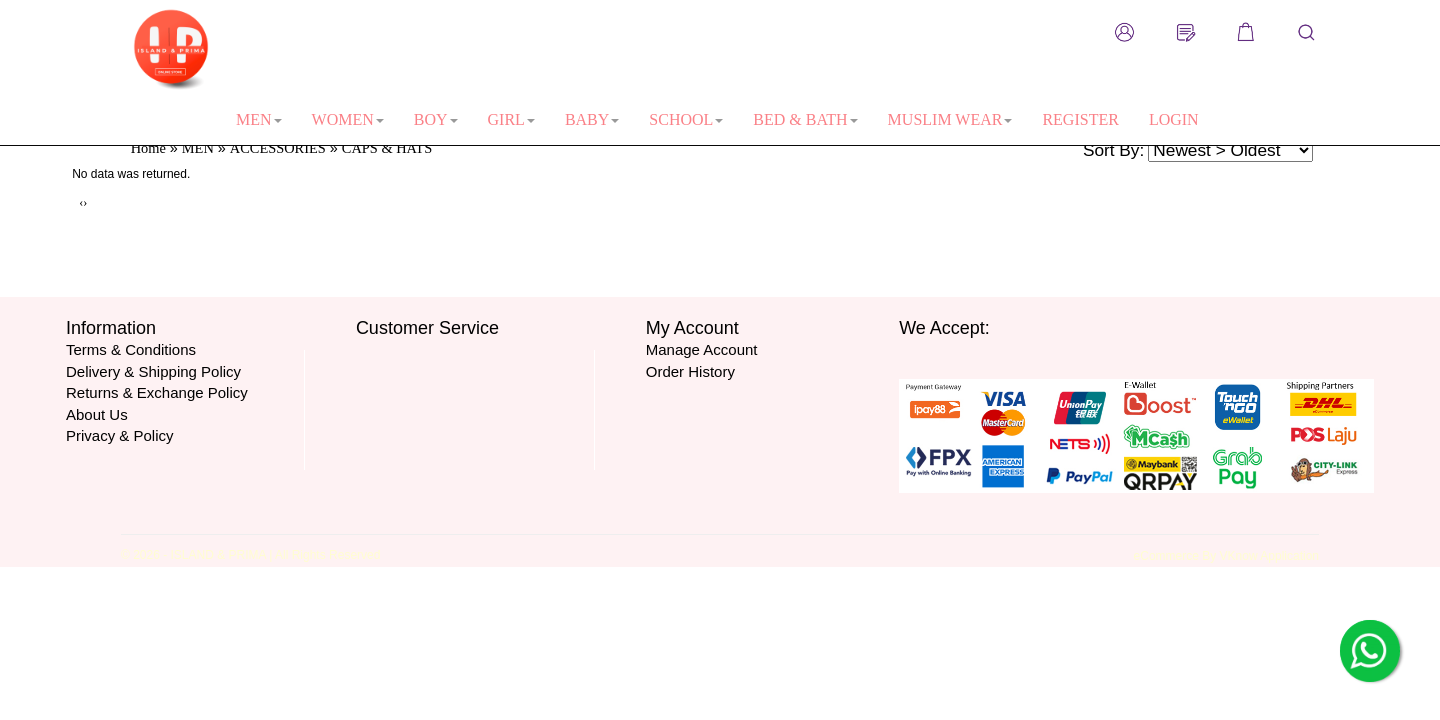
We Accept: (944, 328)
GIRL (511, 119)
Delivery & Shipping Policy (153, 371)
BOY (436, 119)
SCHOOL (686, 119)
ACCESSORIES (278, 148)
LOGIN (1174, 119)
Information (111, 328)
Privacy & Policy (120, 435)
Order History (690, 371)
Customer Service (427, 328)
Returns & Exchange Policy (157, 392)
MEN (259, 119)
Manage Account (702, 349)
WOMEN (348, 119)
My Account (692, 328)
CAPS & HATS (387, 148)
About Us (97, 414)
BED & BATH (805, 119)
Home (148, 148)
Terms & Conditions (131, 349)
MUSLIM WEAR (950, 119)
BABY (592, 119)
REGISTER (1080, 119)
